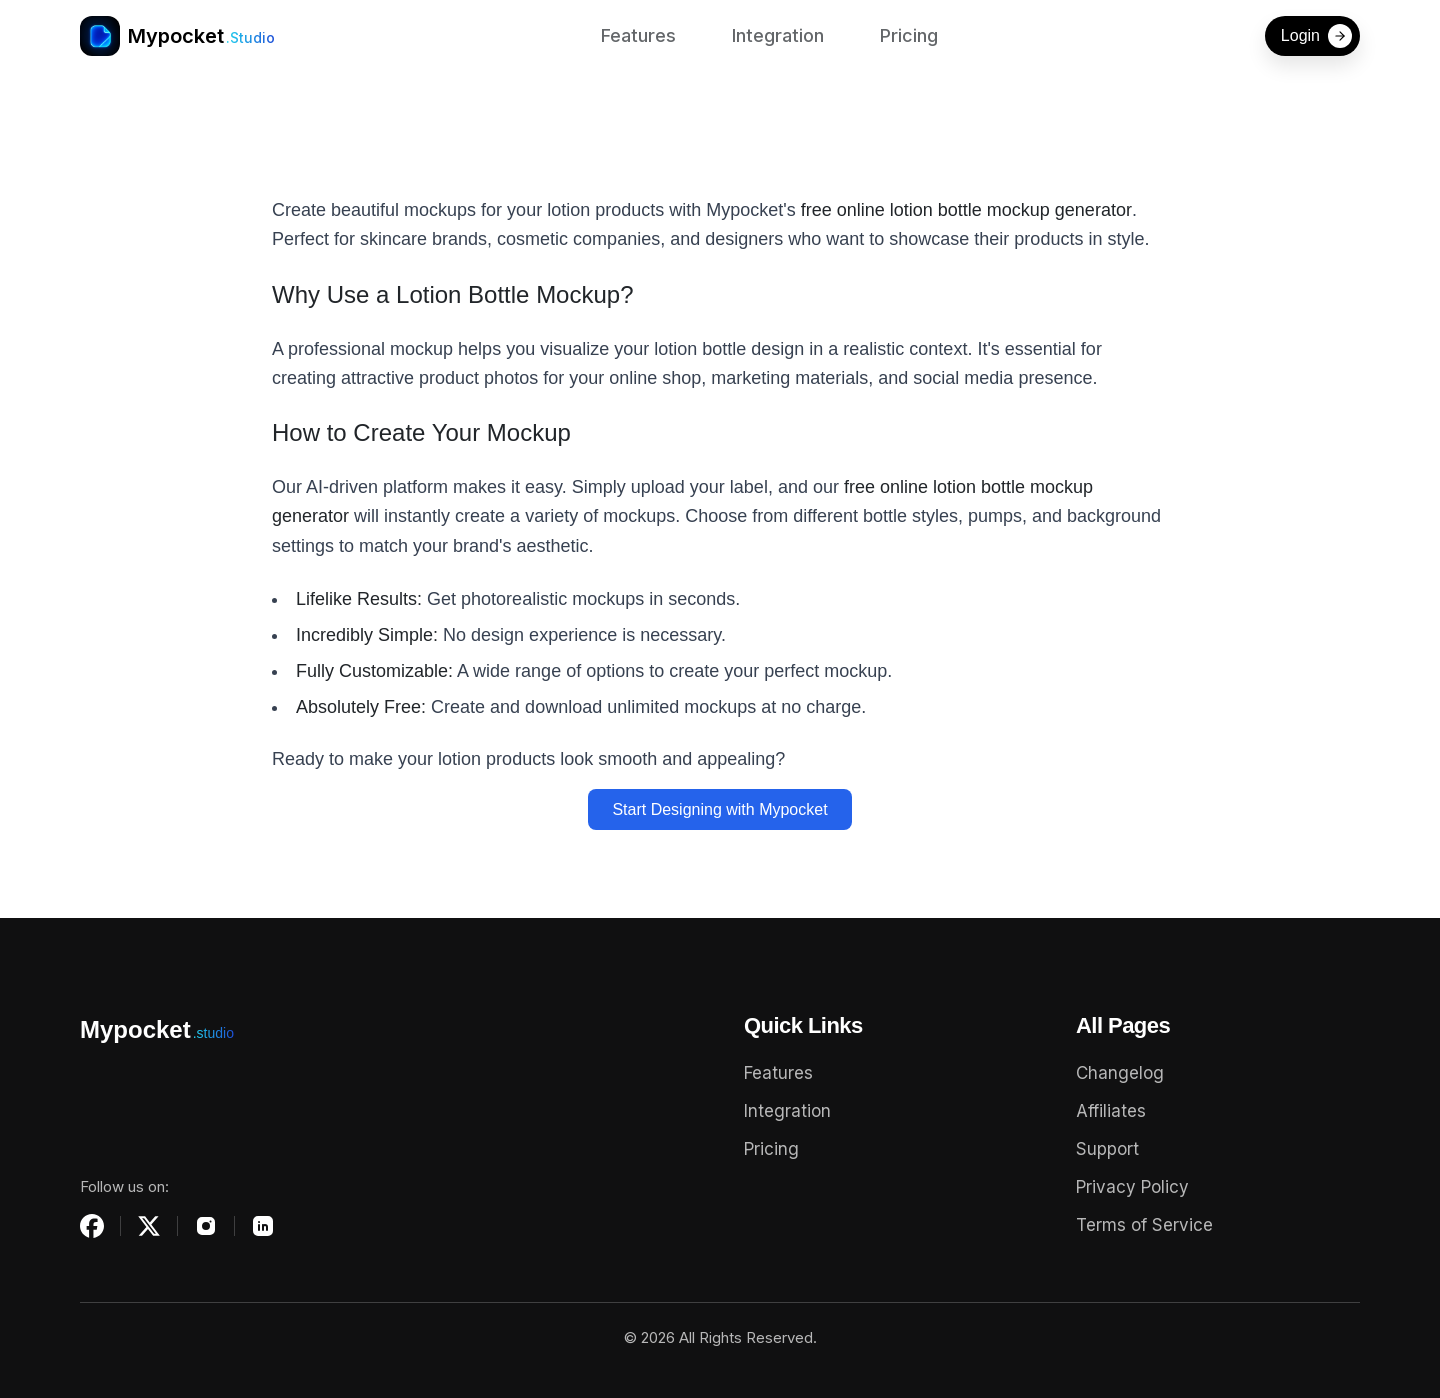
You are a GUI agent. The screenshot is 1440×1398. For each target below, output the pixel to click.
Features (638, 35)
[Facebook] (92, 1226)
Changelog (1120, 1073)
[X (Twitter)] (149, 1226)
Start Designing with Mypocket (719, 809)
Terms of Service (1144, 1225)
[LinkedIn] (263, 1226)
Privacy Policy (1132, 1187)
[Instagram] (206, 1226)
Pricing (909, 35)
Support (1107, 1149)
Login (1316, 36)
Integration (778, 35)
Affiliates (1111, 1111)
